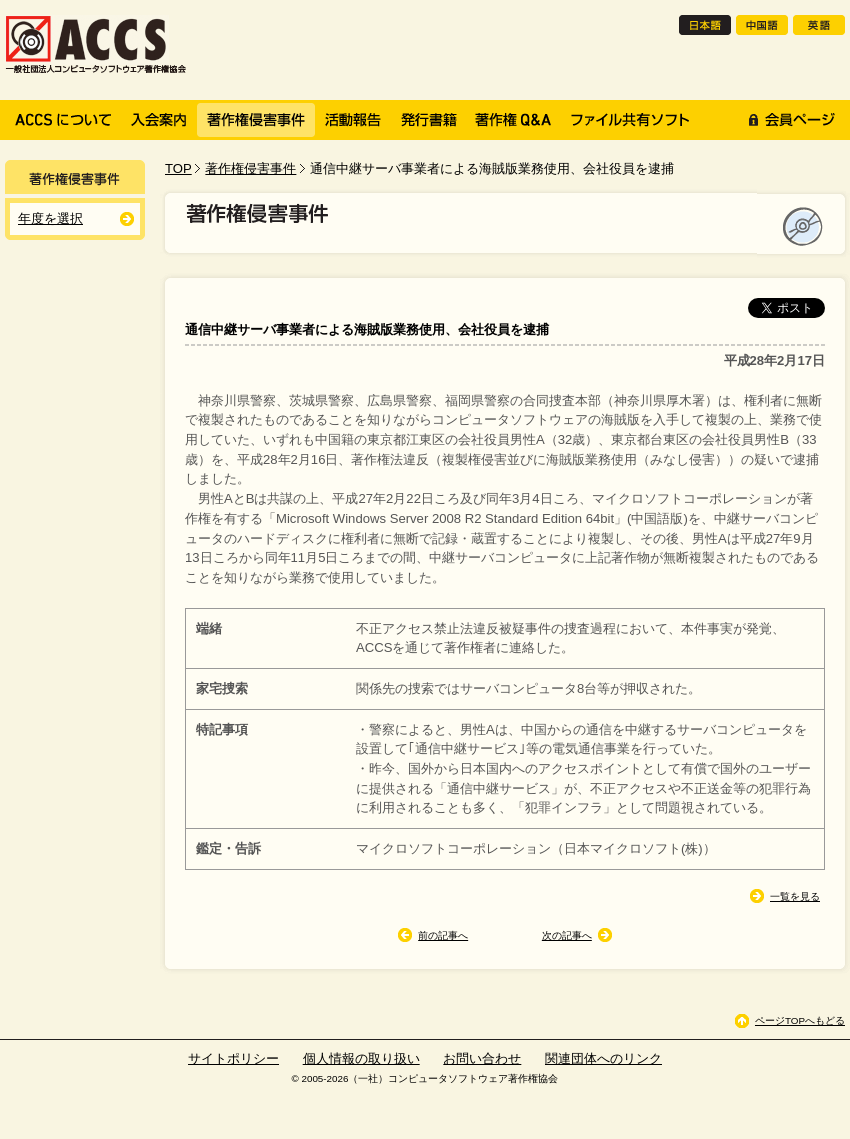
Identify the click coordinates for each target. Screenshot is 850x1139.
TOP (178, 168)
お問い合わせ (482, 1058)
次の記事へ (567, 935)
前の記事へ (443, 935)
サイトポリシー (233, 1058)
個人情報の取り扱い (361, 1058)
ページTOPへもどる (800, 1020)
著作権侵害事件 (250, 168)
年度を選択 (50, 218)
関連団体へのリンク (603, 1058)
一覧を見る (795, 896)
